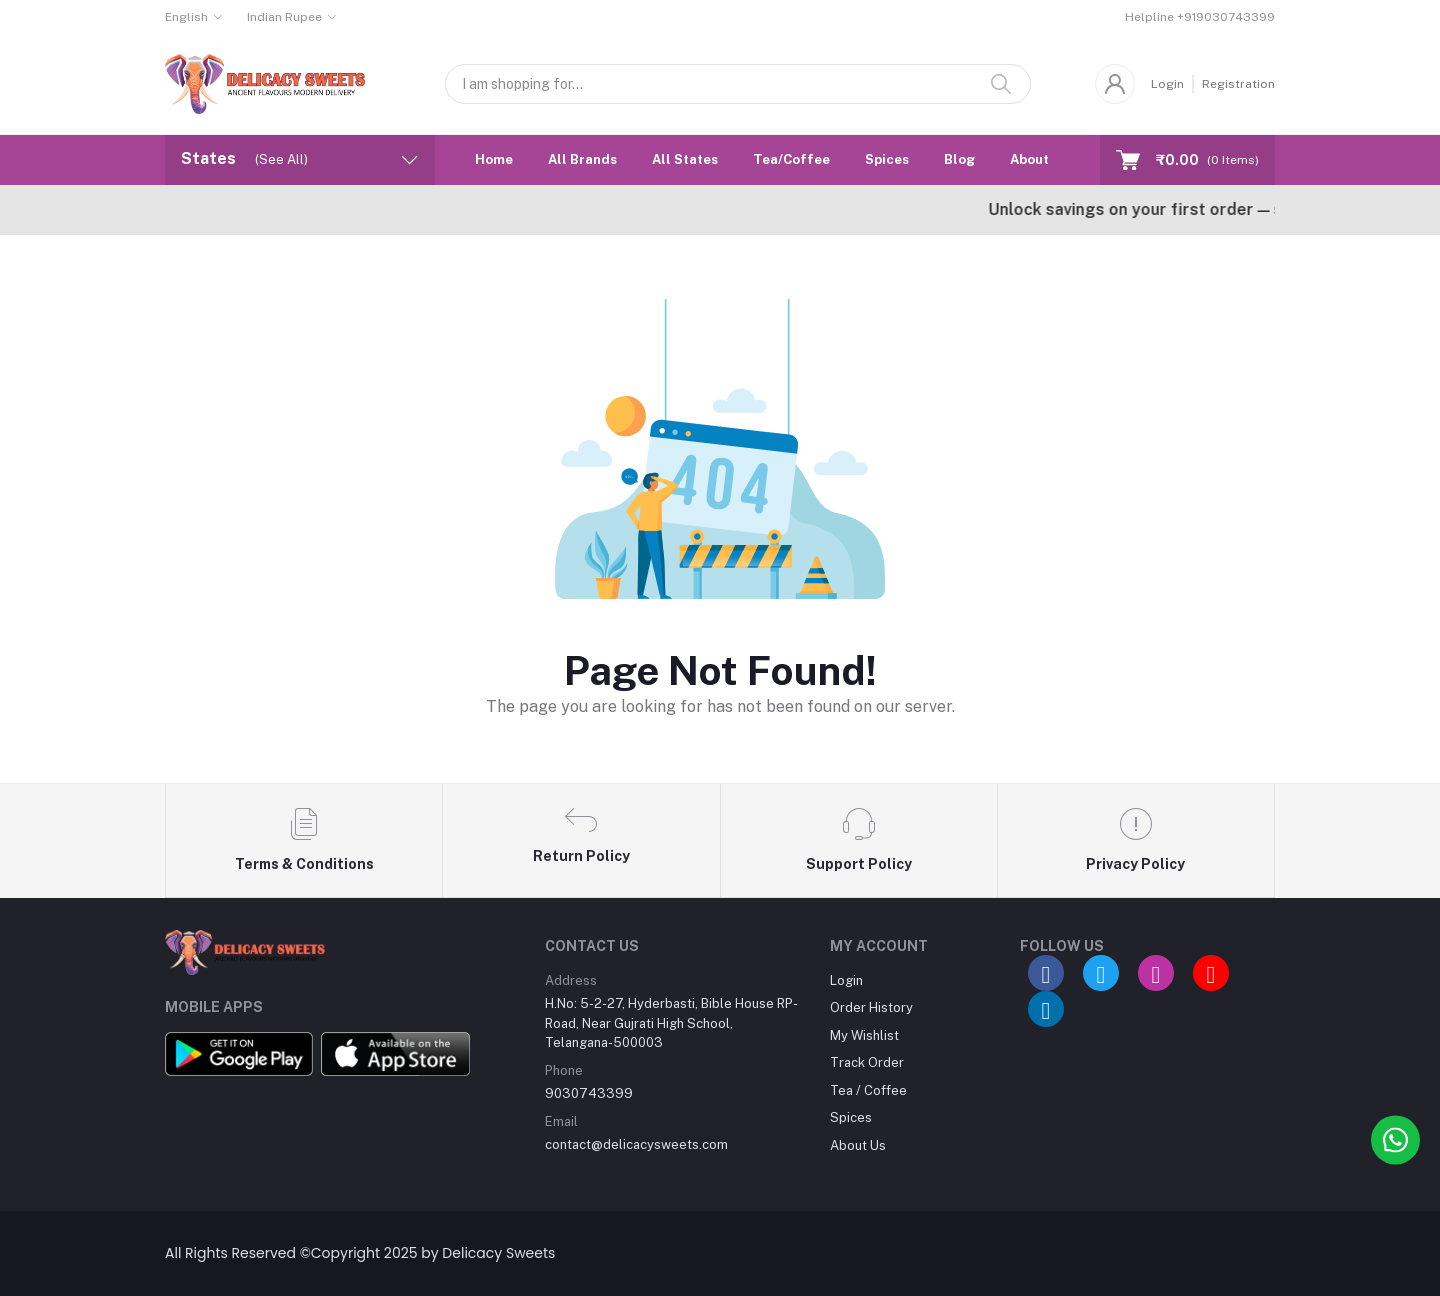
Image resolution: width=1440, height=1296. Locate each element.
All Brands (582, 159)
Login (1167, 84)
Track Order (867, 1062)
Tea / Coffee (868, 1090)
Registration (1238, 84)
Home (494, 159)
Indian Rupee (284, 17)
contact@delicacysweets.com (636, 1144)
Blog (959, 159)
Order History (871, 1007)
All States (685, 159)
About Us (1039, 159)
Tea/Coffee (791, 159)
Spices (887, 159)
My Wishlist (864, 1035)
